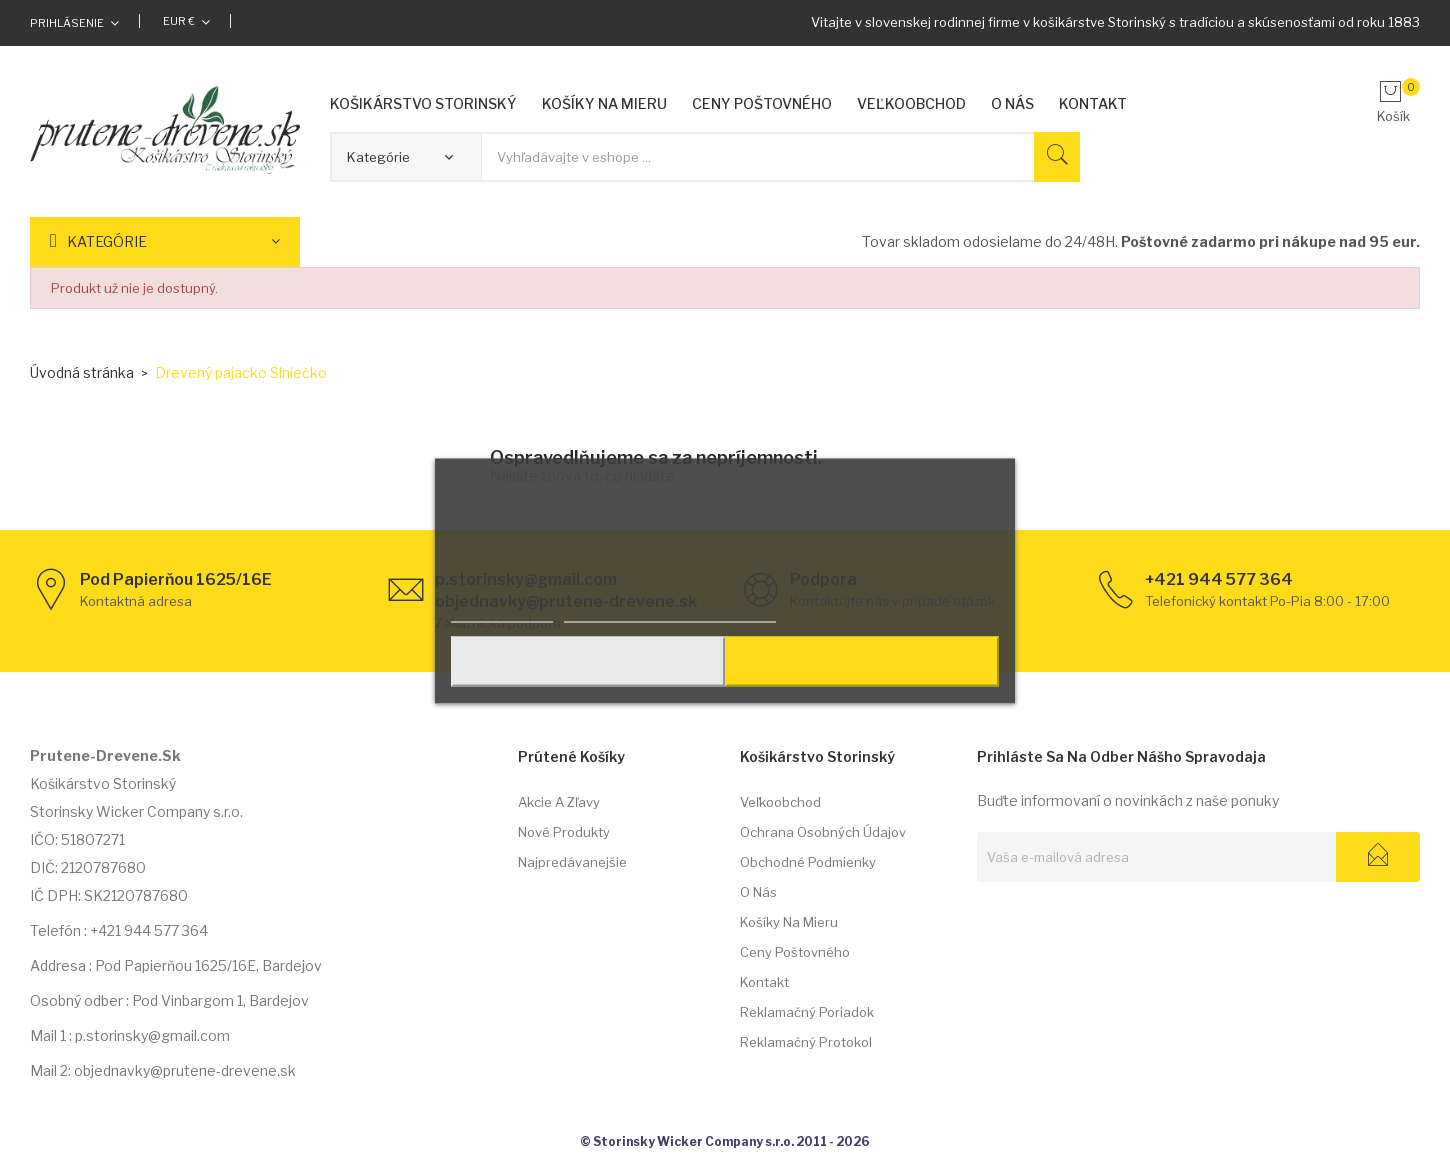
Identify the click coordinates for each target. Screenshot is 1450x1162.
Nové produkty (564, 832)
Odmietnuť (585, 662)
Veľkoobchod (780, 802)
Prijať (865, 662)
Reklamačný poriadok (807, 1012)
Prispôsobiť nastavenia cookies (670, 612)
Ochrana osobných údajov (823, 832)
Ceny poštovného (795, 952)
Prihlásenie (67, 23)
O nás (758, 892)
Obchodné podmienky (808, 862)
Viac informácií (502, 612)
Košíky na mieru (789, 922)
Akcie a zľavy (559, 802)
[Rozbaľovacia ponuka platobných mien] (186, 21)
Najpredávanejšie (572, 862)
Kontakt (764, 982)
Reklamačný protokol (806, 1042)
